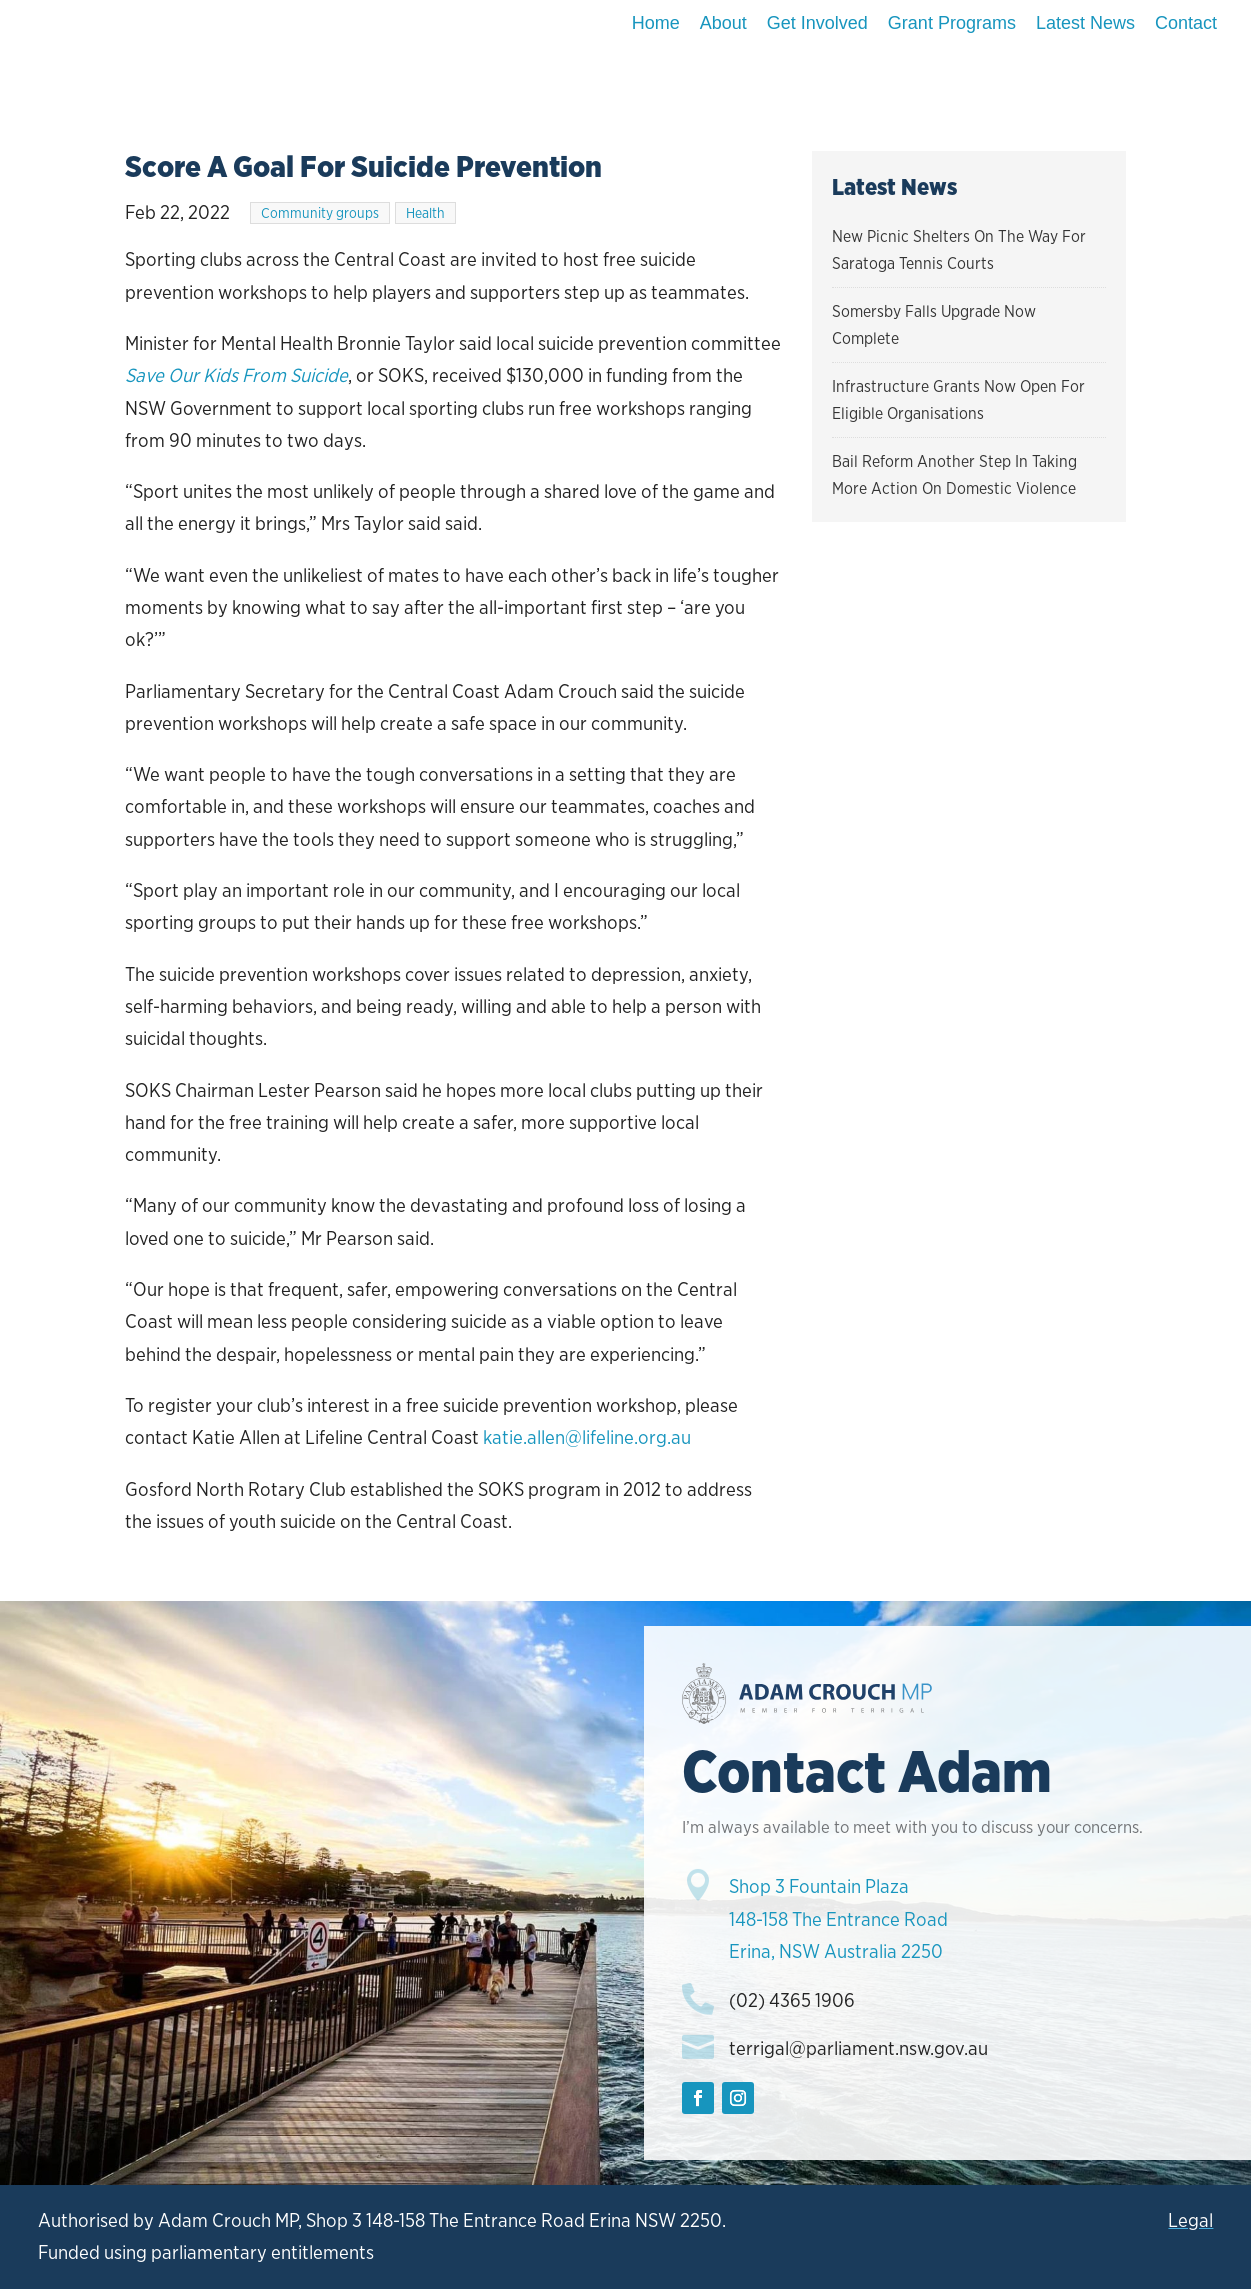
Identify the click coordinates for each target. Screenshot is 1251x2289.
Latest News (1085, 23)
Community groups (320, 213)
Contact (1186, 23)
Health (425, 213)
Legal (1190, 2220)
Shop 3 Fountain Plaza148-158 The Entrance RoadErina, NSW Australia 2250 (838, 1919)
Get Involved (817, 23)
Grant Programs (952, 23)
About (723, 23)
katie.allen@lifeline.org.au (587, 1437)
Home (656, 23)
